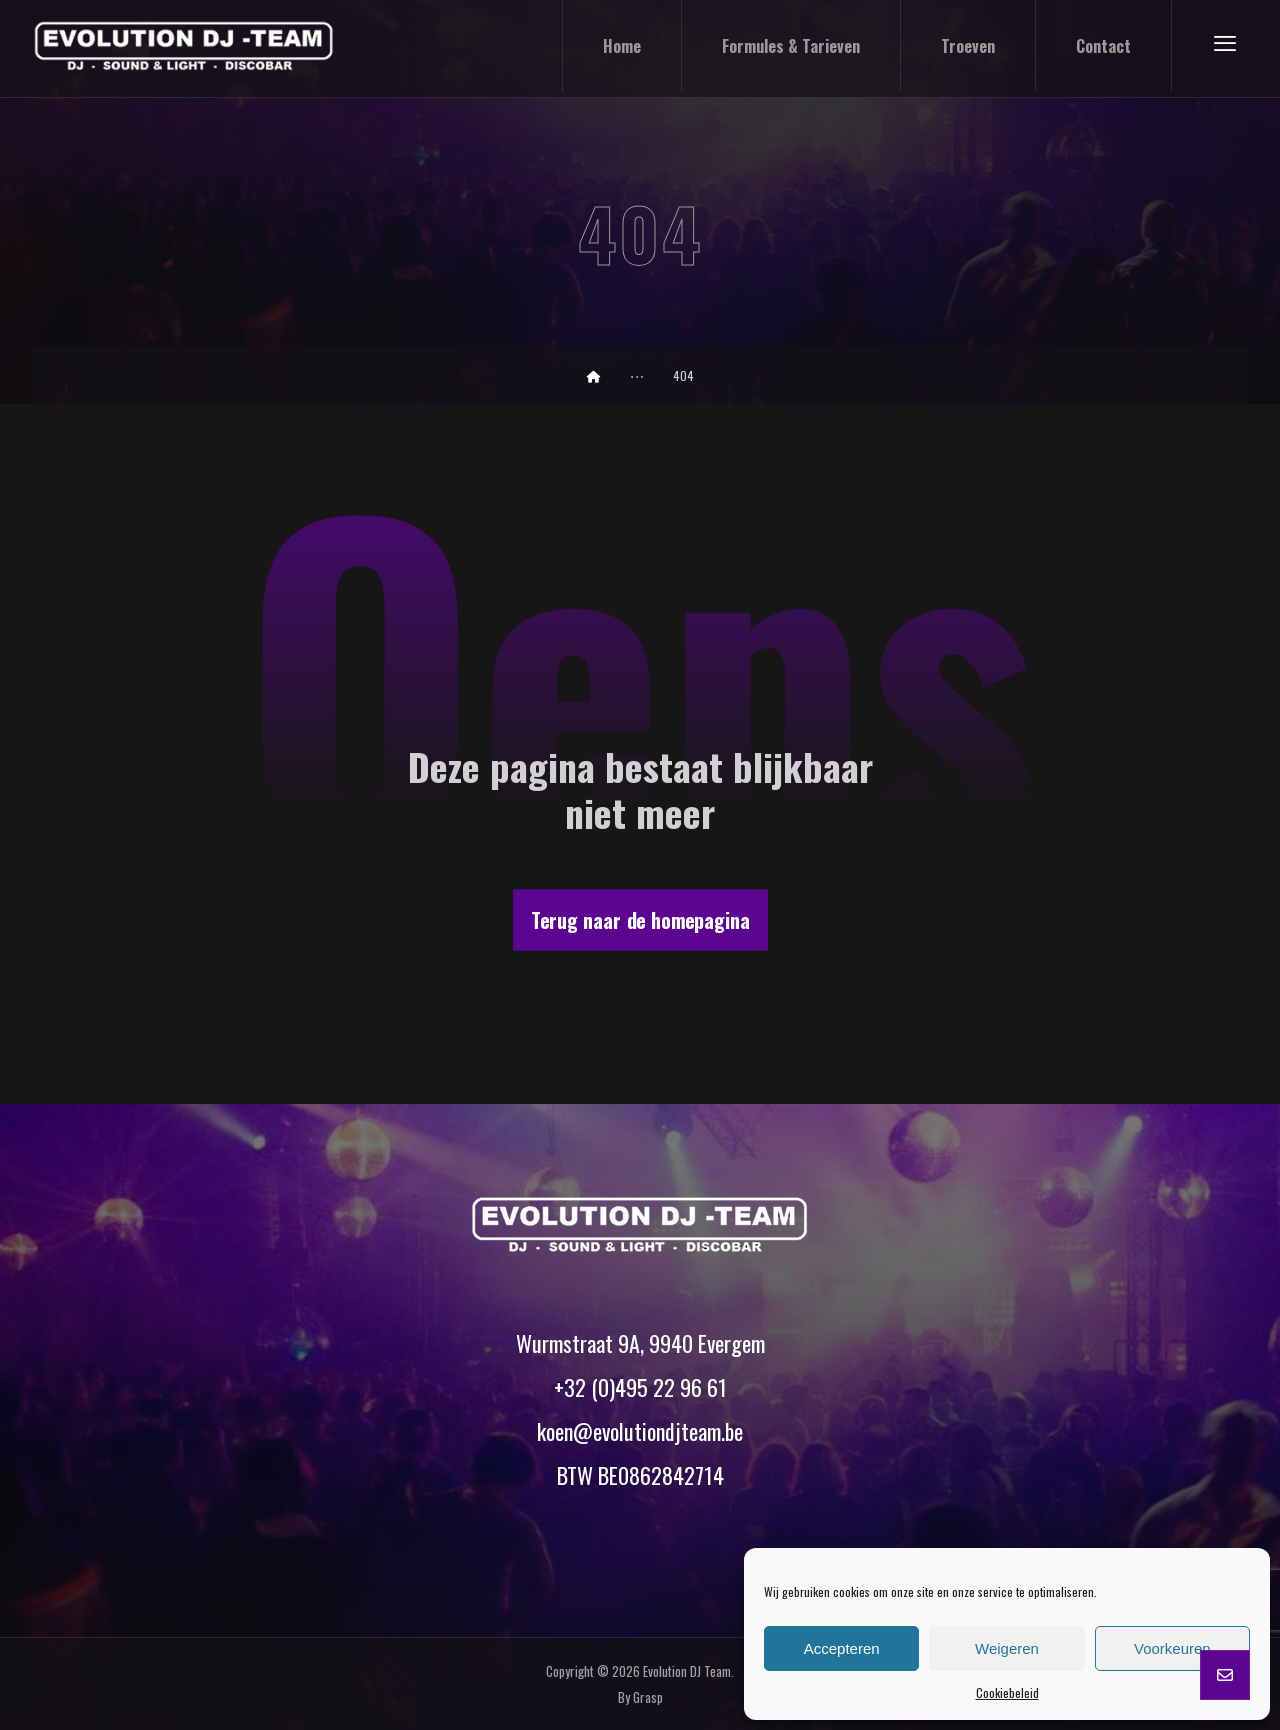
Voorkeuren (1172, 1648)
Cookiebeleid (1007, 1692)
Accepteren (842, 1648)
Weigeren (1007, 1648)
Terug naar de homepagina (640, 919)
